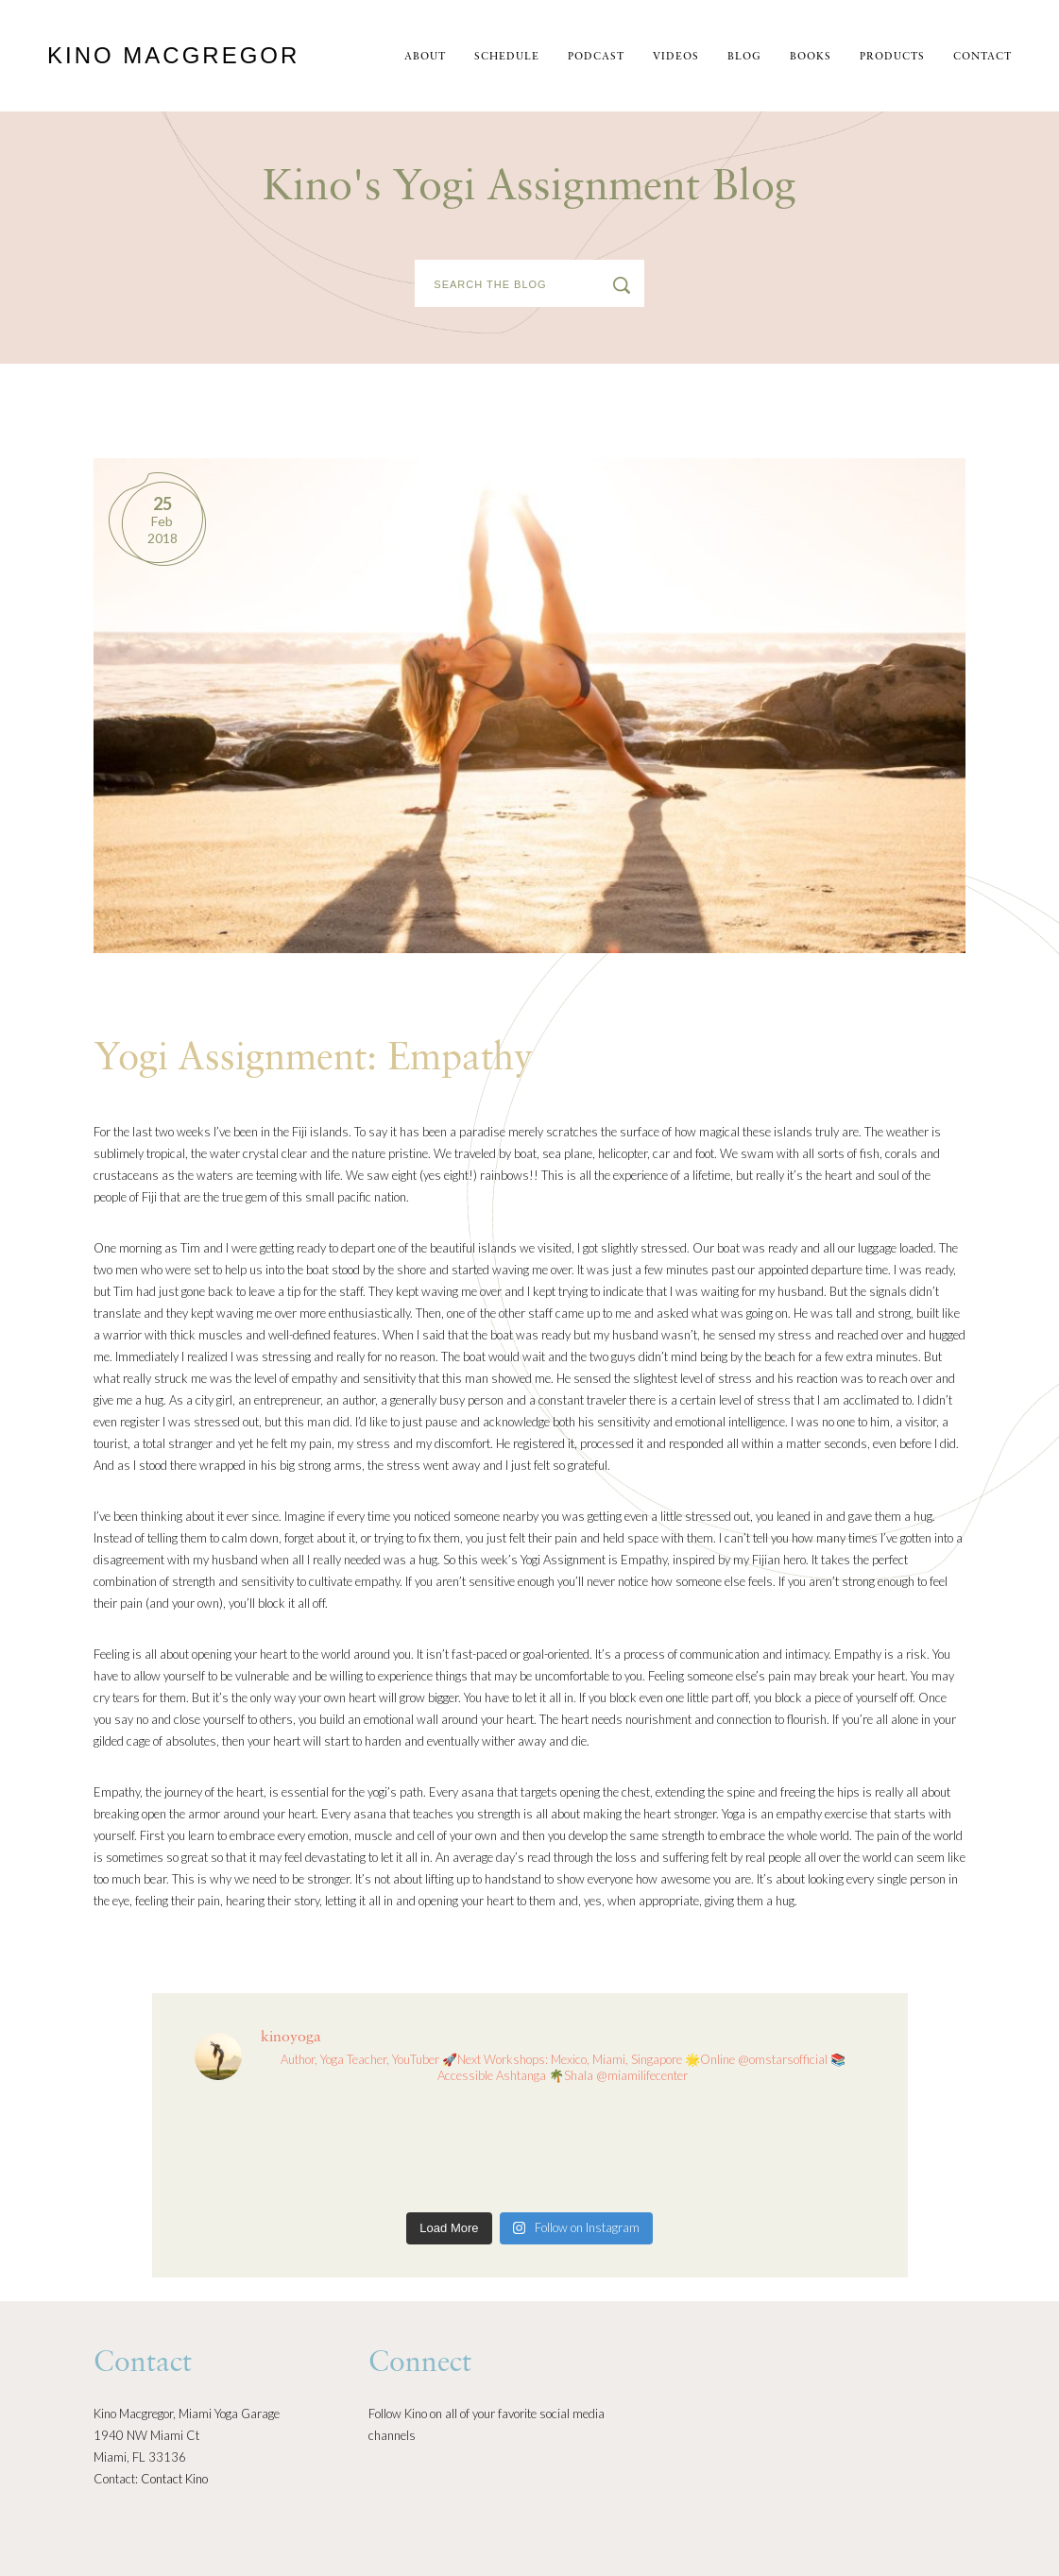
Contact (982, 57)
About (425, 57)
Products (892, 57)
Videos (676, 57)
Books (810, 57)
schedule (506, 57)
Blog (744, 57)
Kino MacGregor (173, 55)
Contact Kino (174, 2478)
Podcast (596, 57)
